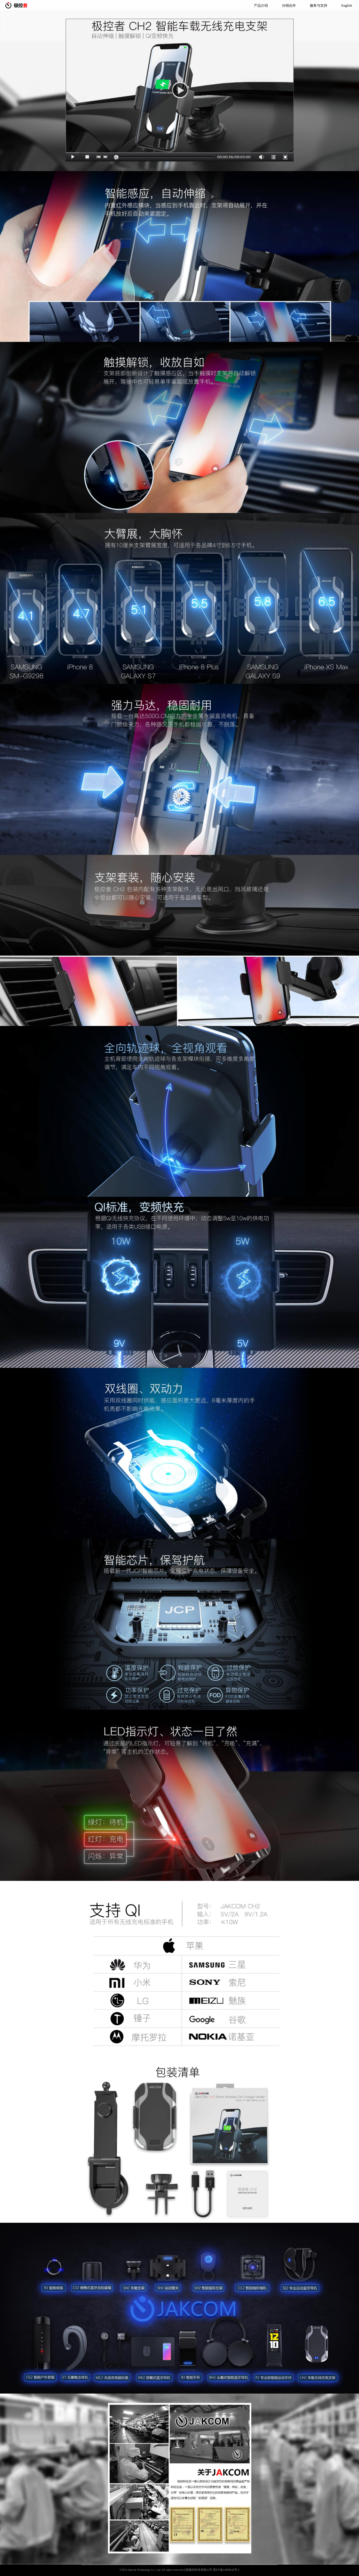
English (346, 5)
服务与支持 (318, 5)
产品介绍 (261, 5)
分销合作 (289, 5)
